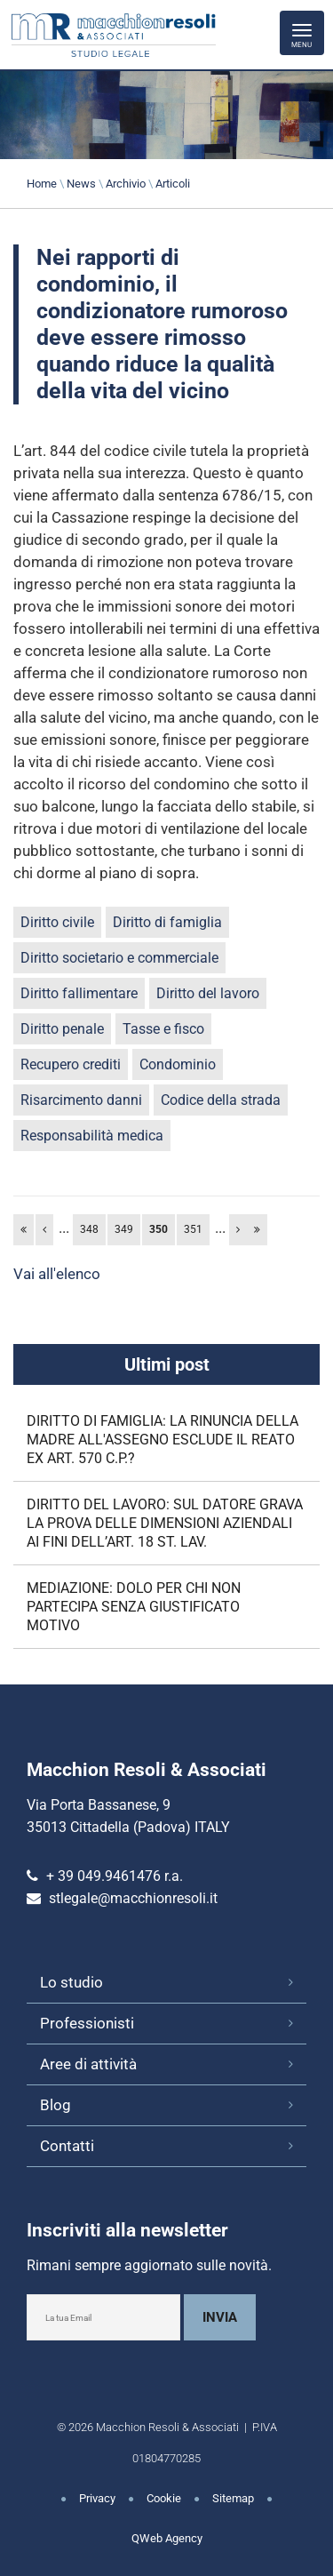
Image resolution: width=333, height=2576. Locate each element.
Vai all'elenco (56, 1274)
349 (124, 1229)
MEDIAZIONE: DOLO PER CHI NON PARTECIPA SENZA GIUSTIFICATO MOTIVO (134, 1607)
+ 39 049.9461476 (103, 1876)
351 (193, 1229)
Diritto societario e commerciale (119, 957)
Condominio (177, 1064)
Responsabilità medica (91, 1135)
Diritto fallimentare (79, 993)
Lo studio (71, 1982)
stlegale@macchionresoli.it (133, 1898)
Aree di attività (88, 2064)
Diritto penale (62, 1028)
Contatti (67, 2146)
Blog (55, 2105)
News (81, 183)
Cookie (164, 2498)
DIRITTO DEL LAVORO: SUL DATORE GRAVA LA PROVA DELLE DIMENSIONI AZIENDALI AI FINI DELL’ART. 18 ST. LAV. (165, 1523)
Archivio (126, 183)
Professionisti (87, 2023)
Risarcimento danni (81, 1100)
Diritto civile (57, 922)
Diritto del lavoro (207, 993)
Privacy (97, 2498)
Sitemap (233, 2498)
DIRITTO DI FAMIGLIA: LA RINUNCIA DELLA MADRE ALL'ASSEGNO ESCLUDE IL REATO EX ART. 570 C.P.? (162, 1439)
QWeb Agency (166, 2538)
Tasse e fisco (163, 1028)
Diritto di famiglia (167, 922)
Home (42, 183)
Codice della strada (221, 1100)
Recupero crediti (70, 1064)
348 (89, 1229)
